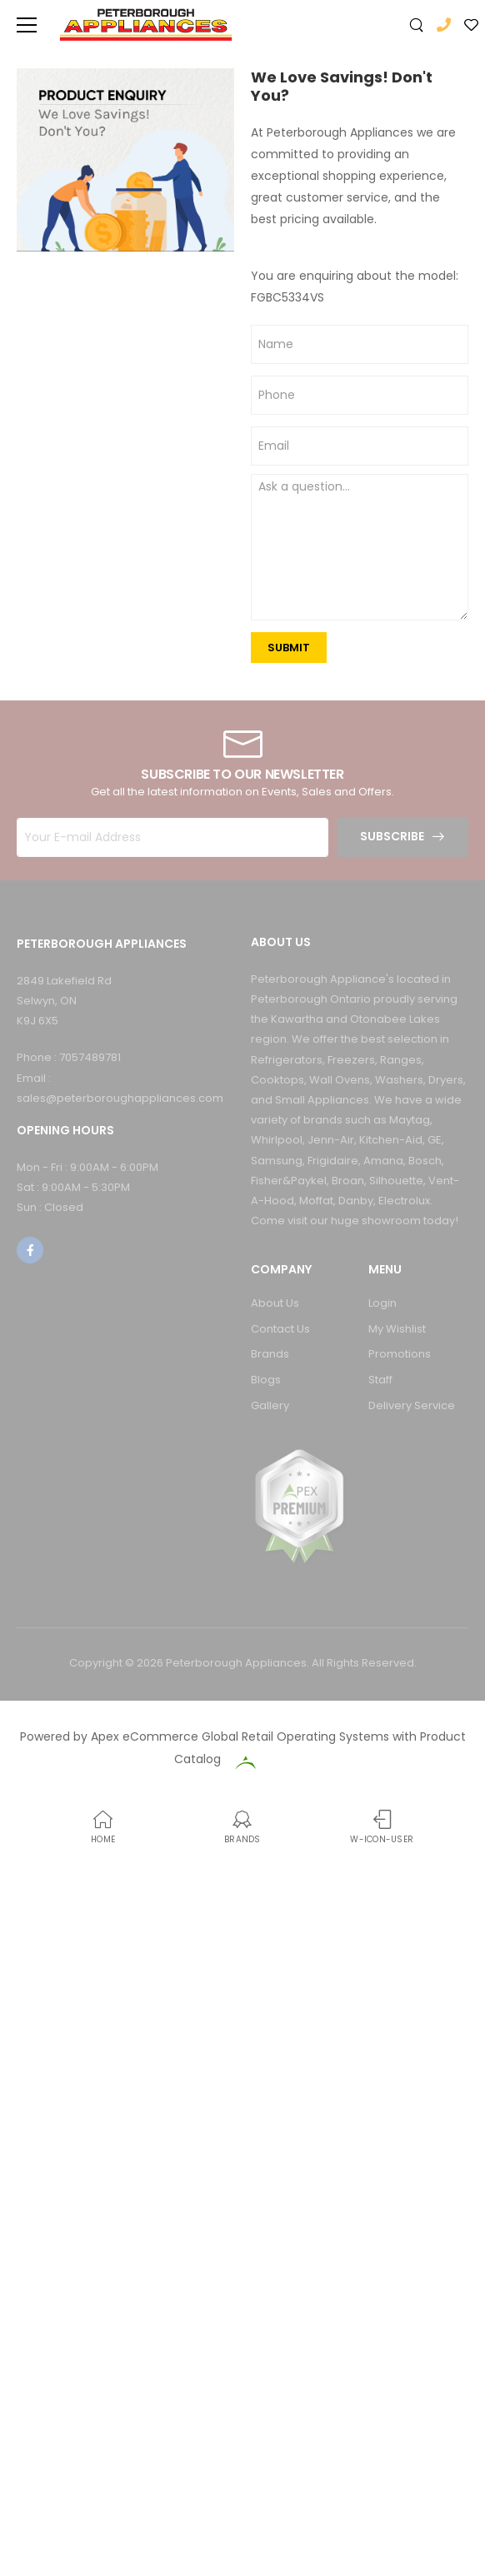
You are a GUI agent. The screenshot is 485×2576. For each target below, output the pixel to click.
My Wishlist (397, 1329)
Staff (380, 1380)
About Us (275, 1303)
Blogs (266, 1380)
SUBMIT (289, 647)
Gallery (270, 1405)
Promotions (399, 1354)
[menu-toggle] (27, 25)
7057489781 (90, 1057)
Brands (270, 1354)
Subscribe (392, 836)
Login (382, 1303)
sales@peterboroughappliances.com (120, 1098)
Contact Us (280, 1329)
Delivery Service (411, 1405)
